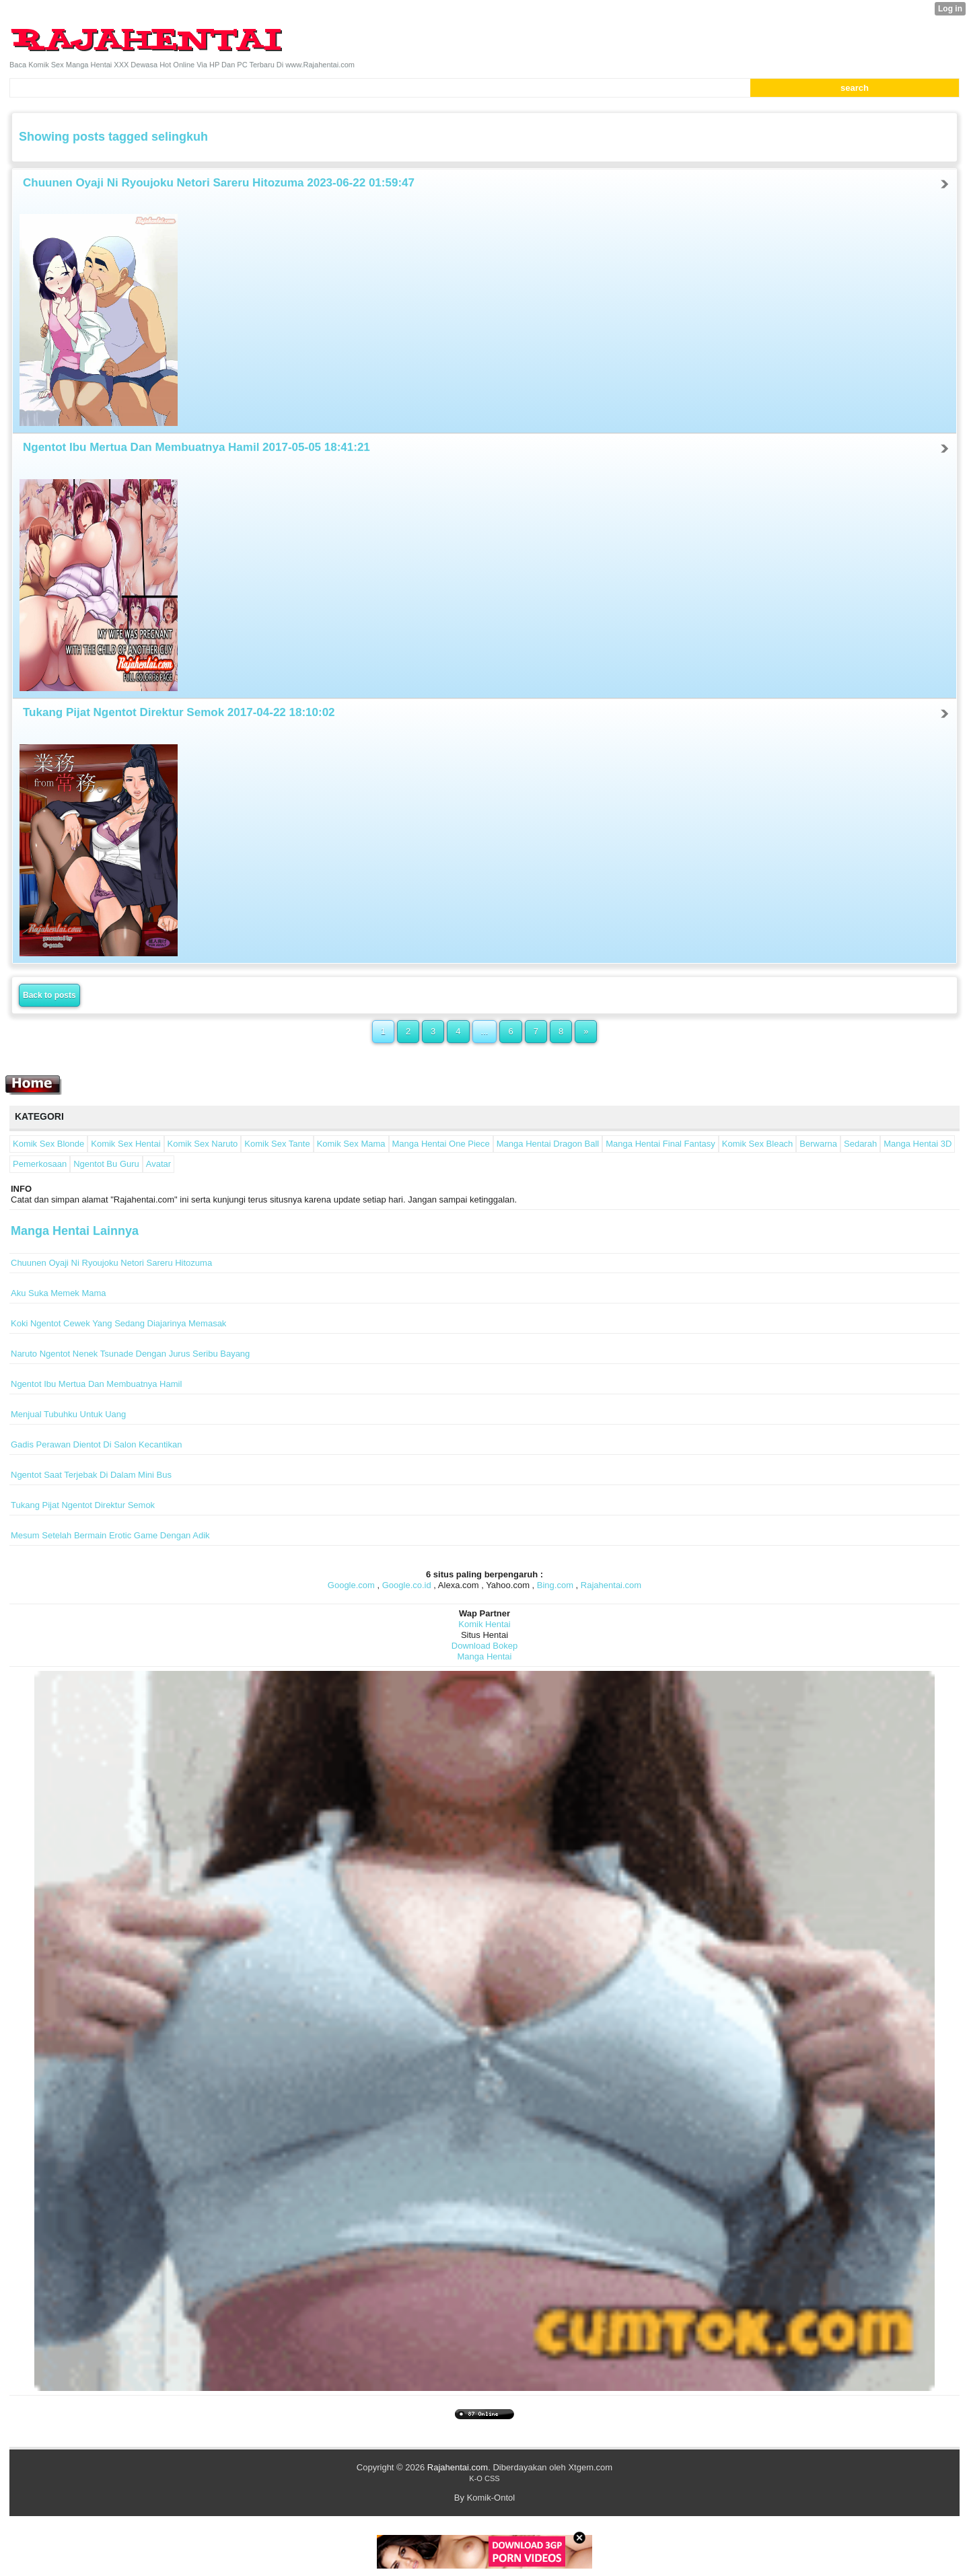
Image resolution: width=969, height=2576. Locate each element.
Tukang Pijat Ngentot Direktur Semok (83, 1505)
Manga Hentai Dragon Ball (548, 1144)
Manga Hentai (485, 1656)
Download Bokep (484, 1646)
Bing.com (555, 1585)
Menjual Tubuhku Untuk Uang (68, 1414)
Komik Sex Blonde (48, 1144)
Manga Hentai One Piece (441, 1144)
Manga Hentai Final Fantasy (660, 1144)
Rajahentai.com (611, 1585)
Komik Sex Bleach (757, 1144)
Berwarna (818, 1144)
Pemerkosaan (40, 1164)
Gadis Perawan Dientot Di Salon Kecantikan (96, 1444)
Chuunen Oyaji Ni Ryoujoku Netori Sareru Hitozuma (111, 1263)
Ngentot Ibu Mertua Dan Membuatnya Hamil (96, 1384)
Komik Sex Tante (277, 1144)
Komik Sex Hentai (125, 1144)
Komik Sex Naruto (203, 1144)
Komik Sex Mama (351, 1144)
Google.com (351, 1585)
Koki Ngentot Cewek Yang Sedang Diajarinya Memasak (118, 1323)
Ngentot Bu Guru (106, 1164)
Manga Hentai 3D (918, 1144)
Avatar (158, 1164)
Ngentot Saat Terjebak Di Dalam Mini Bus (91, 1475)
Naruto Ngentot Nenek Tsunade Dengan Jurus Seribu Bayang (130, 1354)
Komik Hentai (484, 1624)
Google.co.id (406, 1585)
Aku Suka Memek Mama (58, 1293)
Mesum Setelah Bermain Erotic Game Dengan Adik (110, 1535)
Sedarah (860, 1144)
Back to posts (49, 995)
